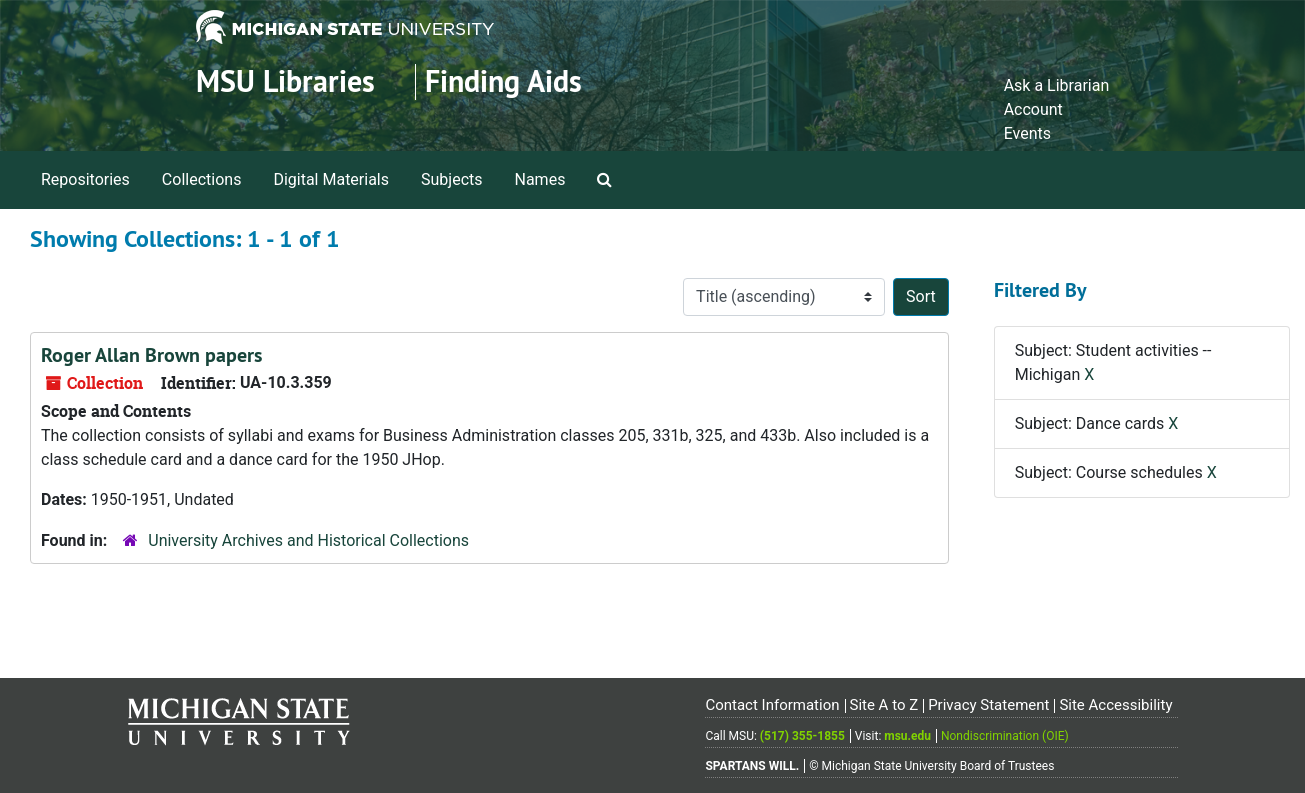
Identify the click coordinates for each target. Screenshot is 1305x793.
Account (1033, 109)
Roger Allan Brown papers (151, 355)
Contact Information (772, 705)
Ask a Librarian (1057, 85)
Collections (202, 179)
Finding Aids (503, 81)
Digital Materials (331, 179)
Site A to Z (883, 705)
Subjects (451, 179)
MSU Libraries (285, 81)
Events (1027, 133)
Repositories (85, 179)
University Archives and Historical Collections (308, 540)
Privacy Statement (988, 705)
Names (540, 179)
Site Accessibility (1115, 705)
